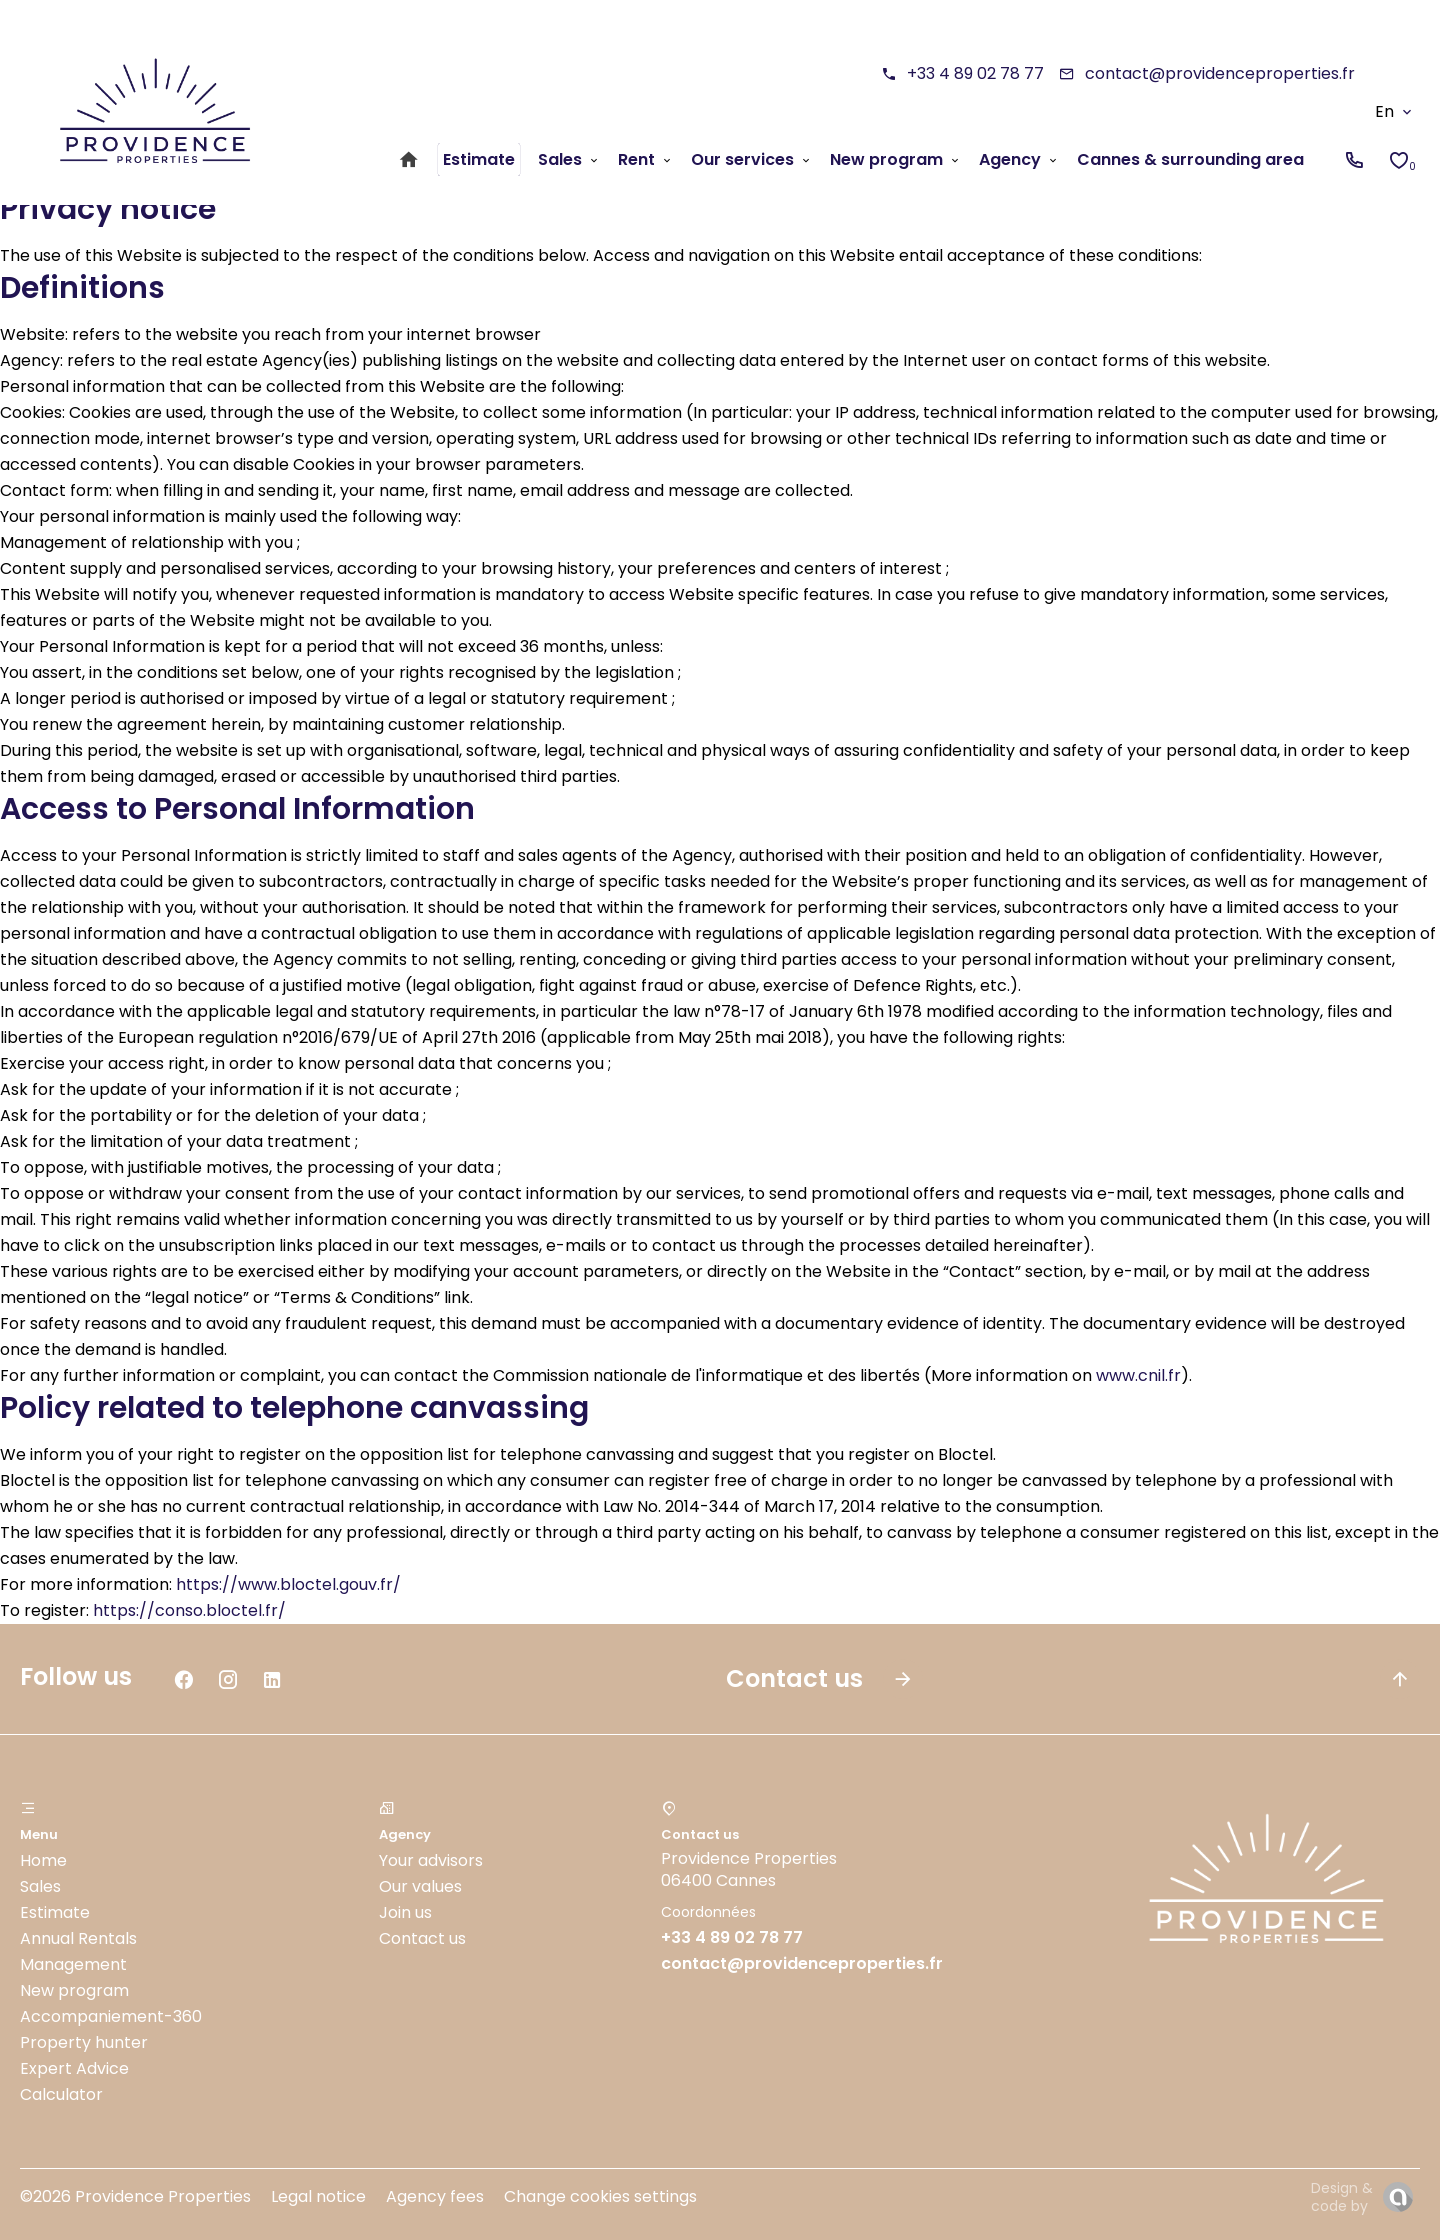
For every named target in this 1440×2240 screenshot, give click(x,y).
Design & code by (1342, 2197)
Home (43, 1860)
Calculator (61, 2094)
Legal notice (318, 2196)
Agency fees (435, 2196)
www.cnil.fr (1138, 1375)
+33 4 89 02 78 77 (975, 73)
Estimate (55, 1912)
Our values (420, 1886)
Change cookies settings (600, 2196)
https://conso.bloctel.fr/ (189, 1610)
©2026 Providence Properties (135, 2196)
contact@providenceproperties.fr (1220, 73)
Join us (405, 1912)
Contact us (422, 1938)
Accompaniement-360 (111, 2016)
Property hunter (84, 2042)
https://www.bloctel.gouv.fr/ (288, 1584)
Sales (40, 1886)
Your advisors (431, 1860)
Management (73, 1964)
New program (74, 1990)
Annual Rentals (78, 1938)
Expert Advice (74, 2068)
